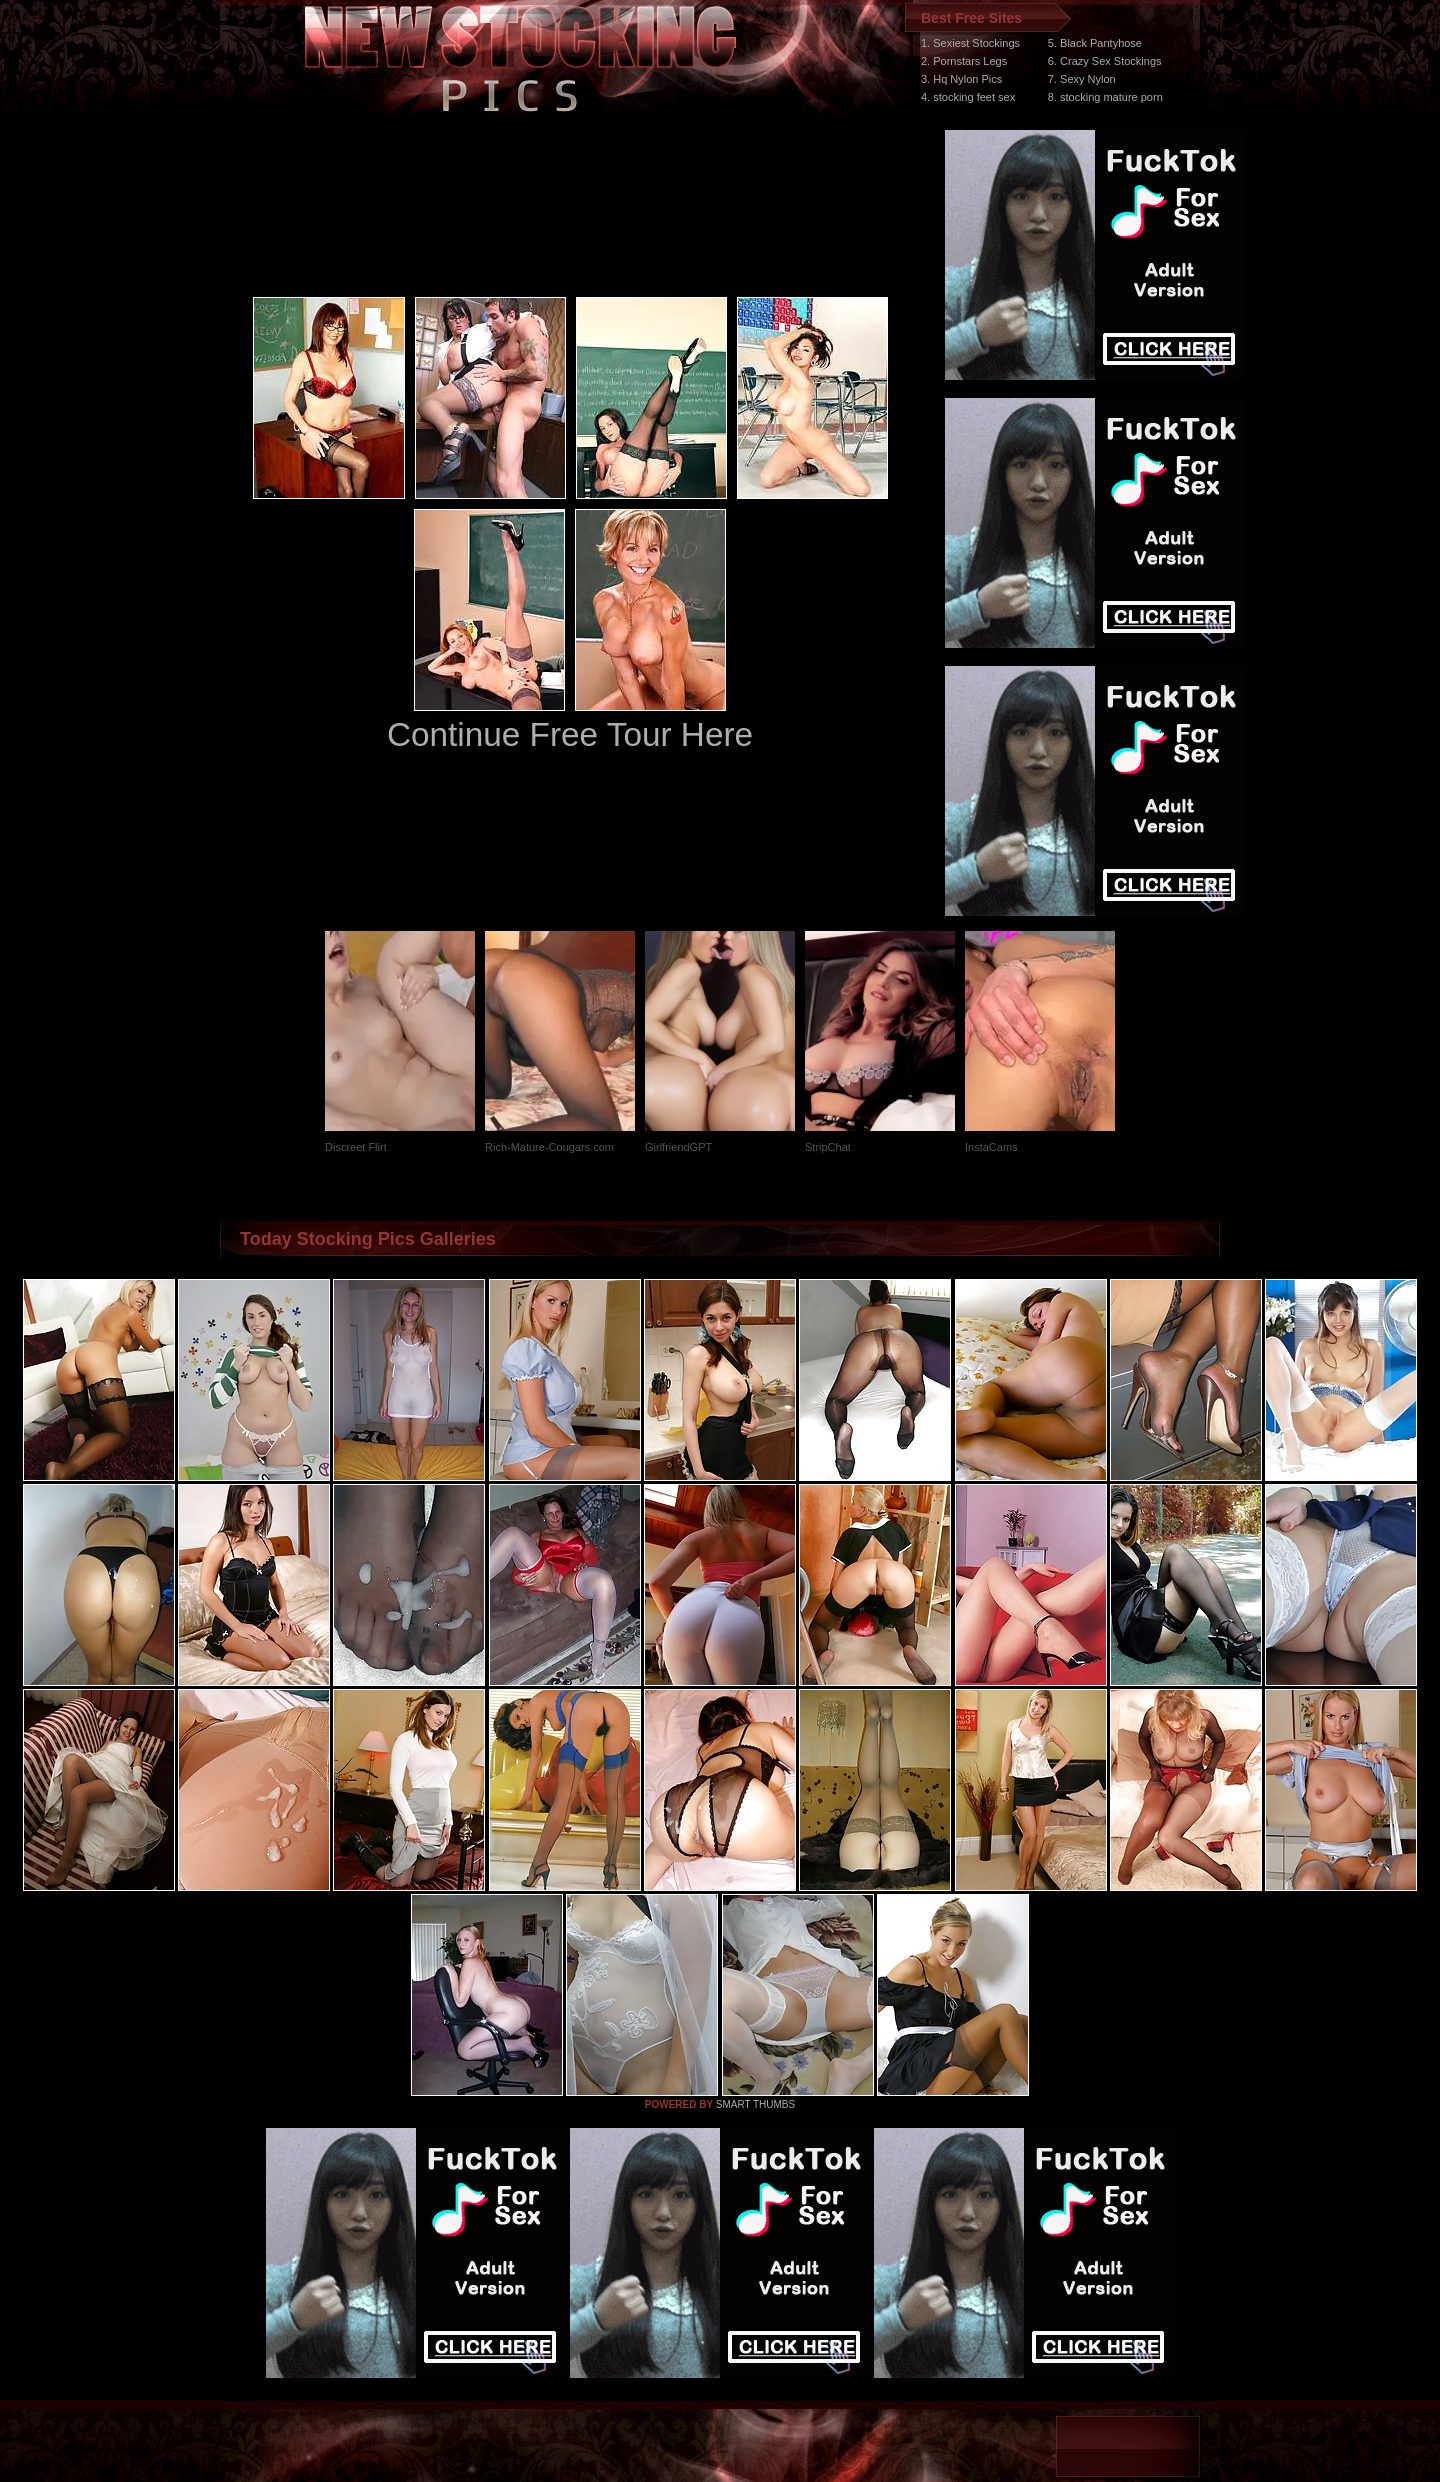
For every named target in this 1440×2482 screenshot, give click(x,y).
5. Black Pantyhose (1095, 43)
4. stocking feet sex (968, 97)
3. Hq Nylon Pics (961, 79)
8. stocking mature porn (1105, 97)
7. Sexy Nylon (1082, 79)
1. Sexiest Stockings (970, 43)
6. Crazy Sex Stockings (1105, 61)
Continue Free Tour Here (570, 734)
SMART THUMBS (755, 2104)
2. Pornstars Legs (964, 61)
